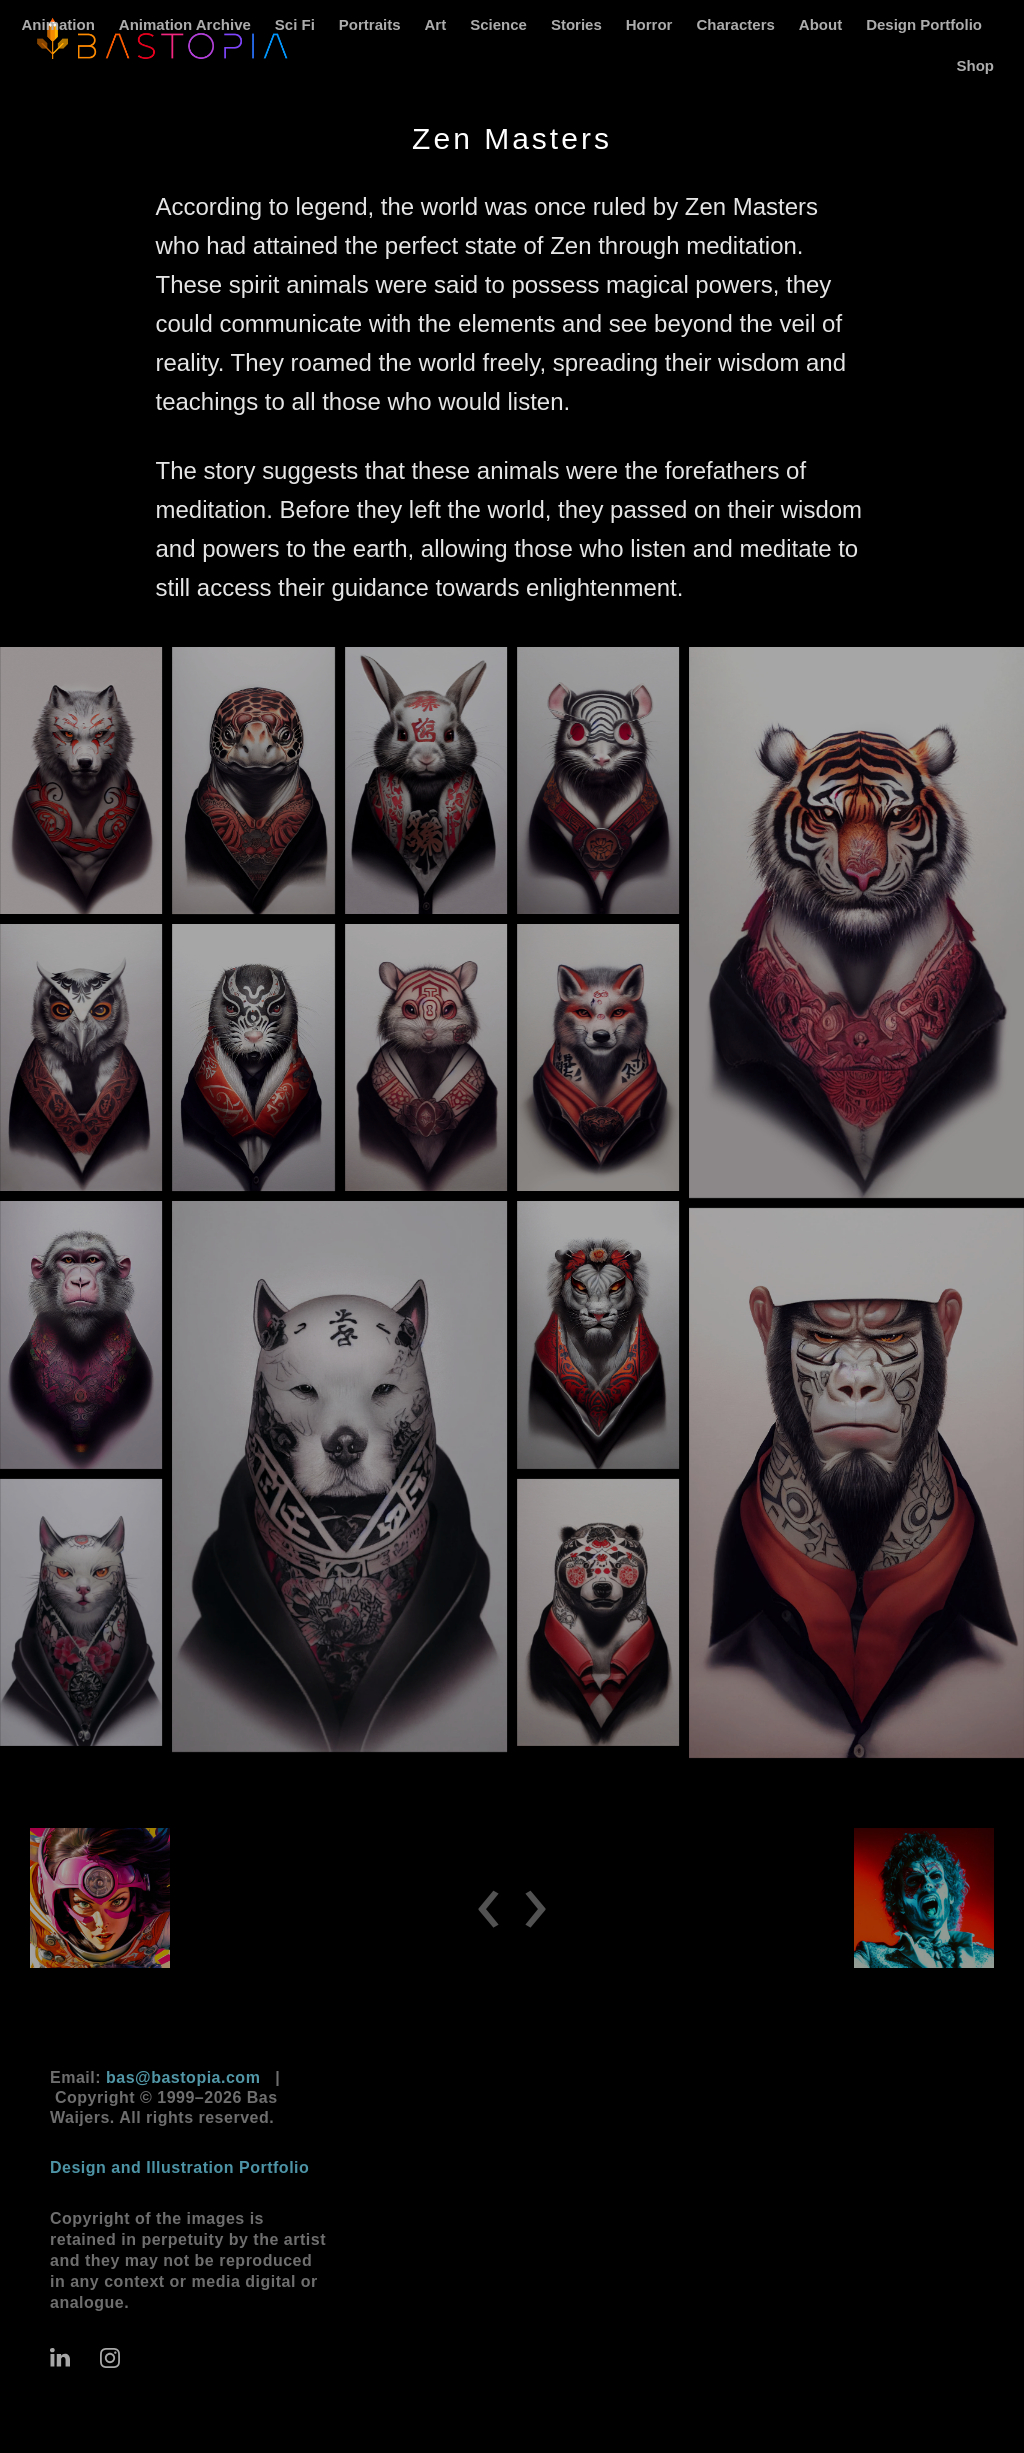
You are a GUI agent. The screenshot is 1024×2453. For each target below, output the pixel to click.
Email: (155, 2077)
